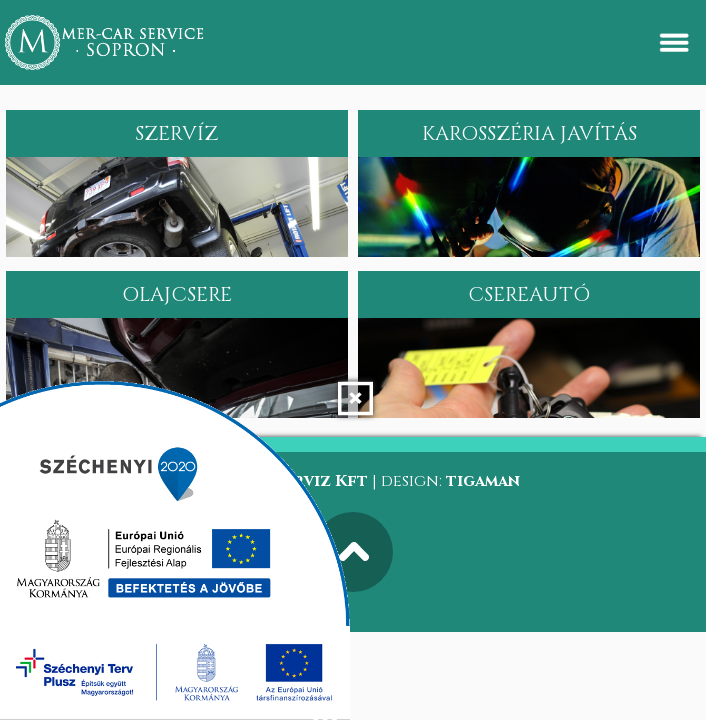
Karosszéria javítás (529, 133)
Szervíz (176, 133)
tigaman (483, 481)
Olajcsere (177, 294)
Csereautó (529, 294)
